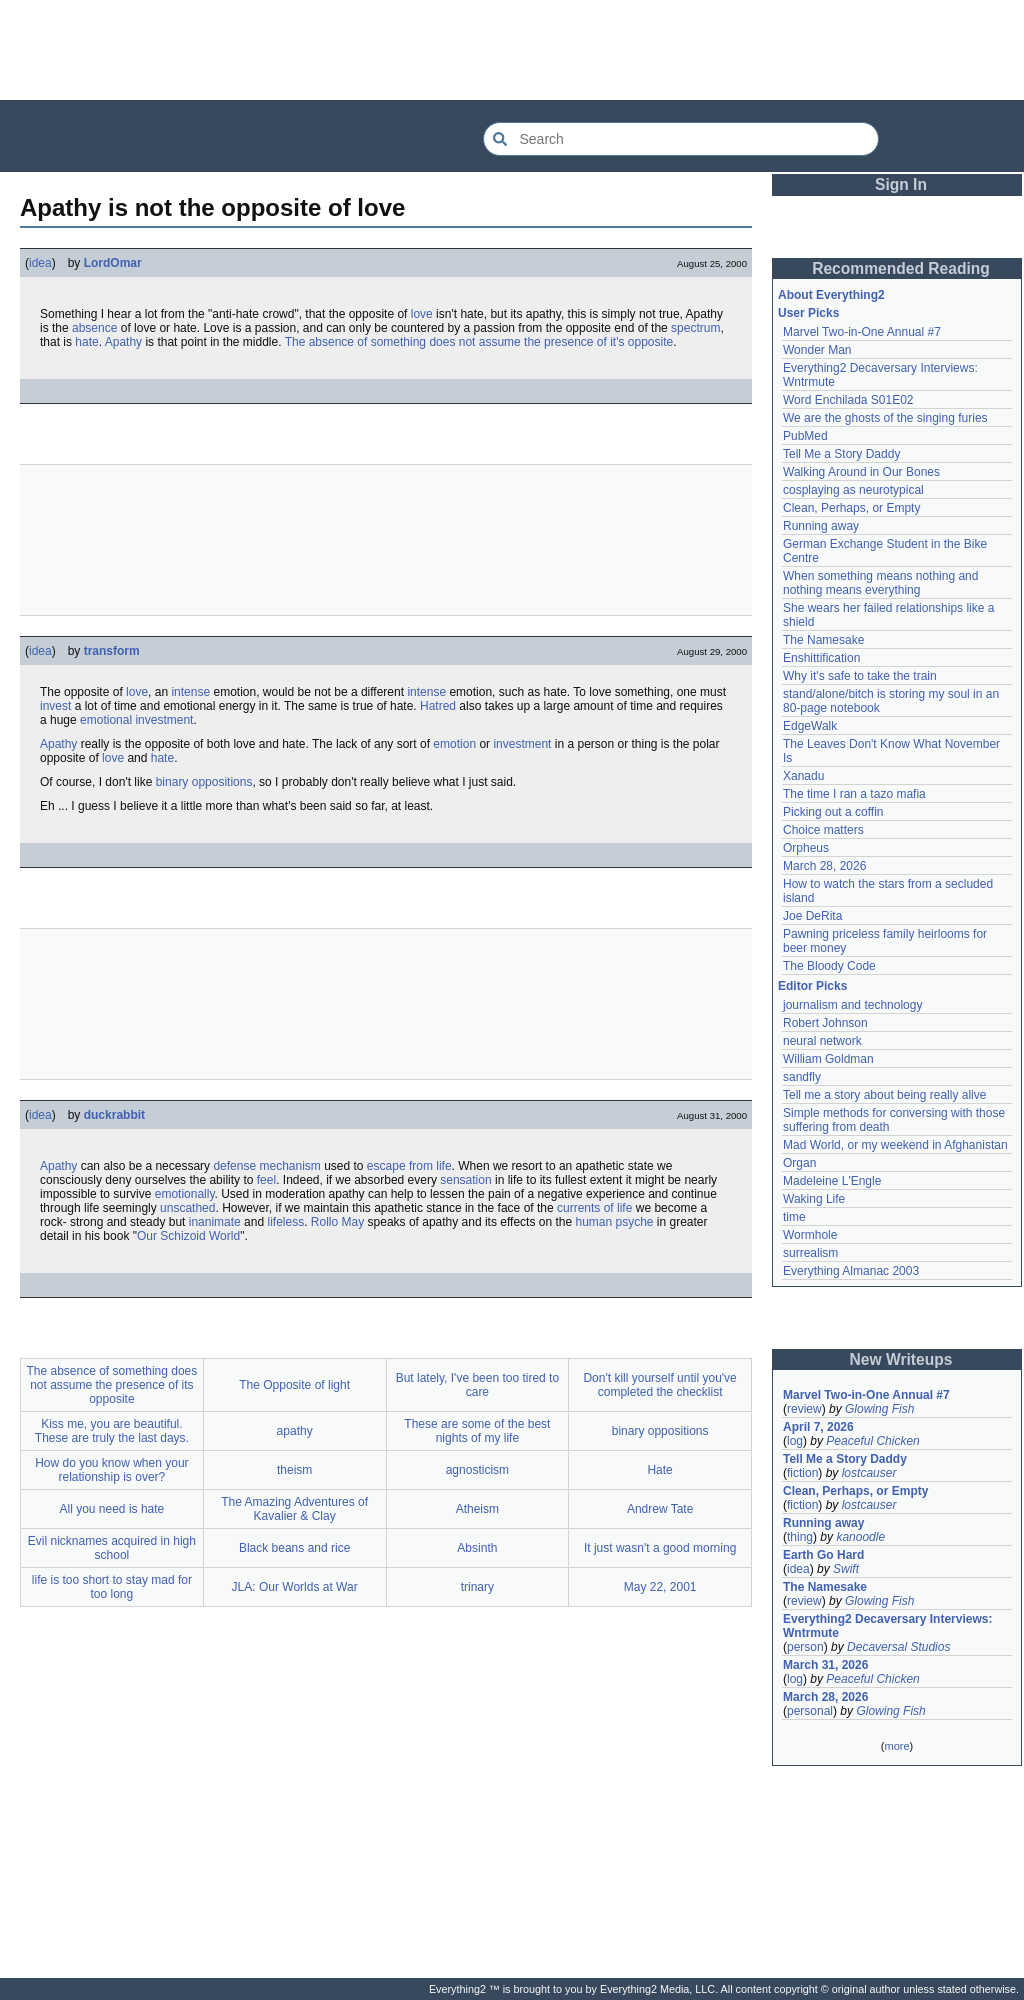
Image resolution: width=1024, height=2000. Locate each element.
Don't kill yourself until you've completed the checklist (659, 1385)
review (804, 1409)
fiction (802, 1473)
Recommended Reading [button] (901, 268)
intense (190, 692)
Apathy (123, 342)
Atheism (477, 1509)
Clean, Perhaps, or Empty (851, 508)
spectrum (695, 328)
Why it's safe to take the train (860, 676)
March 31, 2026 (825, 1665)
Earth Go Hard (823, 1555)
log (795, 1441)
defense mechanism (266, 1166)
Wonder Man (817, 350)
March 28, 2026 (824, 866)
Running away (821, 526)
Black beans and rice (294, 1548)
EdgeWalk (810, 726)
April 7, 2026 (818, 1427)
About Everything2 (831, 295)
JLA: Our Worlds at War (295, 1587)
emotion (454, 744)
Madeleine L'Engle (832, 1181)
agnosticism (477, 1470)
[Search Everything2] (681, 139)
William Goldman (828, 1059)
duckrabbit (114, 1115)
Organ (799, 1163)
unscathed (187, 1208)
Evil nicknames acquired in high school (112, 1548)
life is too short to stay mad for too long (112, 1587)
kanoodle (860, 1537)
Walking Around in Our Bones (861, 472)
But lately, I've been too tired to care (478, 1385)
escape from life (409, 1166)
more (896, 1746)
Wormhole (810, 1235)
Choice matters (823, 830)
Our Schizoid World (188, 1236)
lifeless (285, 1222)
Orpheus (806, 848)
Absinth (477, 1548)
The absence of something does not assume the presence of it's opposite (479, 342)
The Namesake (823, 640)
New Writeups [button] (901, 1359)
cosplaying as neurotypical (853, 490)
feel (266, 1180)
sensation (465, 1180)
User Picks (808, 313)
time (794, 1217)
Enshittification (821, 658)
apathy (295, 1431)
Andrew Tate (660, 1509)
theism (294, 1470)
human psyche (614, 1222)
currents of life (594, 1208)
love (422, 314)
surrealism (810, 1253)
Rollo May (337, 1222)
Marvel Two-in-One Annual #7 (862, 332)
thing (800, 1537)
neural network (822, 1041)
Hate (659, 1470)
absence (94, 328)
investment (522, 744)
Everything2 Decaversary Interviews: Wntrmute (887, 1626)
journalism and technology (852, 1005)
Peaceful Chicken (872, 1441)
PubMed (805, 436)
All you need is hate (112, 1509)
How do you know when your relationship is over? (111, 1470)
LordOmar (113, 263)
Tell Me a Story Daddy (841, 454)
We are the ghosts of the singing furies (885, 418)
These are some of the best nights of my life (477, 1431)
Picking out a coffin (833, 812)
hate (86, 342)
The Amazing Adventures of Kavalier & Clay (294, 1509)
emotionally (185, 1194)
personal (810, 1711)
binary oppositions (204, 782)
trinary (477, 1587)
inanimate (215, 1222)
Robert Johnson (825, 1023)
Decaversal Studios (898, 1647)
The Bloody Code (829, 966)
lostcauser (869, 1473)
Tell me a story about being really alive (884, 1095)
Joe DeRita (812, 916)
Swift (846, 1569)
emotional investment (136, 720)
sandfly (802, 1077)
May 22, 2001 (660, 1587)
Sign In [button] (901, 184)
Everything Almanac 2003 (851, 1271)
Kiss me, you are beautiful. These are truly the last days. (112, 1431)
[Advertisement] (512, 50)
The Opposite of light (294, 1385)
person (805, 1647)
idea (40, 263)
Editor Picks (812, 986)
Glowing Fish (879, 1409)
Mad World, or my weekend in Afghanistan (895, 1145)
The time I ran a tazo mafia (854, 794)
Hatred (438, 706)
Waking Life (814, 1199)
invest (55, 706)
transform (112, 651)
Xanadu (803, 776)
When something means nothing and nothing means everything (880, 583)
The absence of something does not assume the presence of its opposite (111, 1385)
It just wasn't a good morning (660, 1548)
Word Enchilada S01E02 (848, 400)
